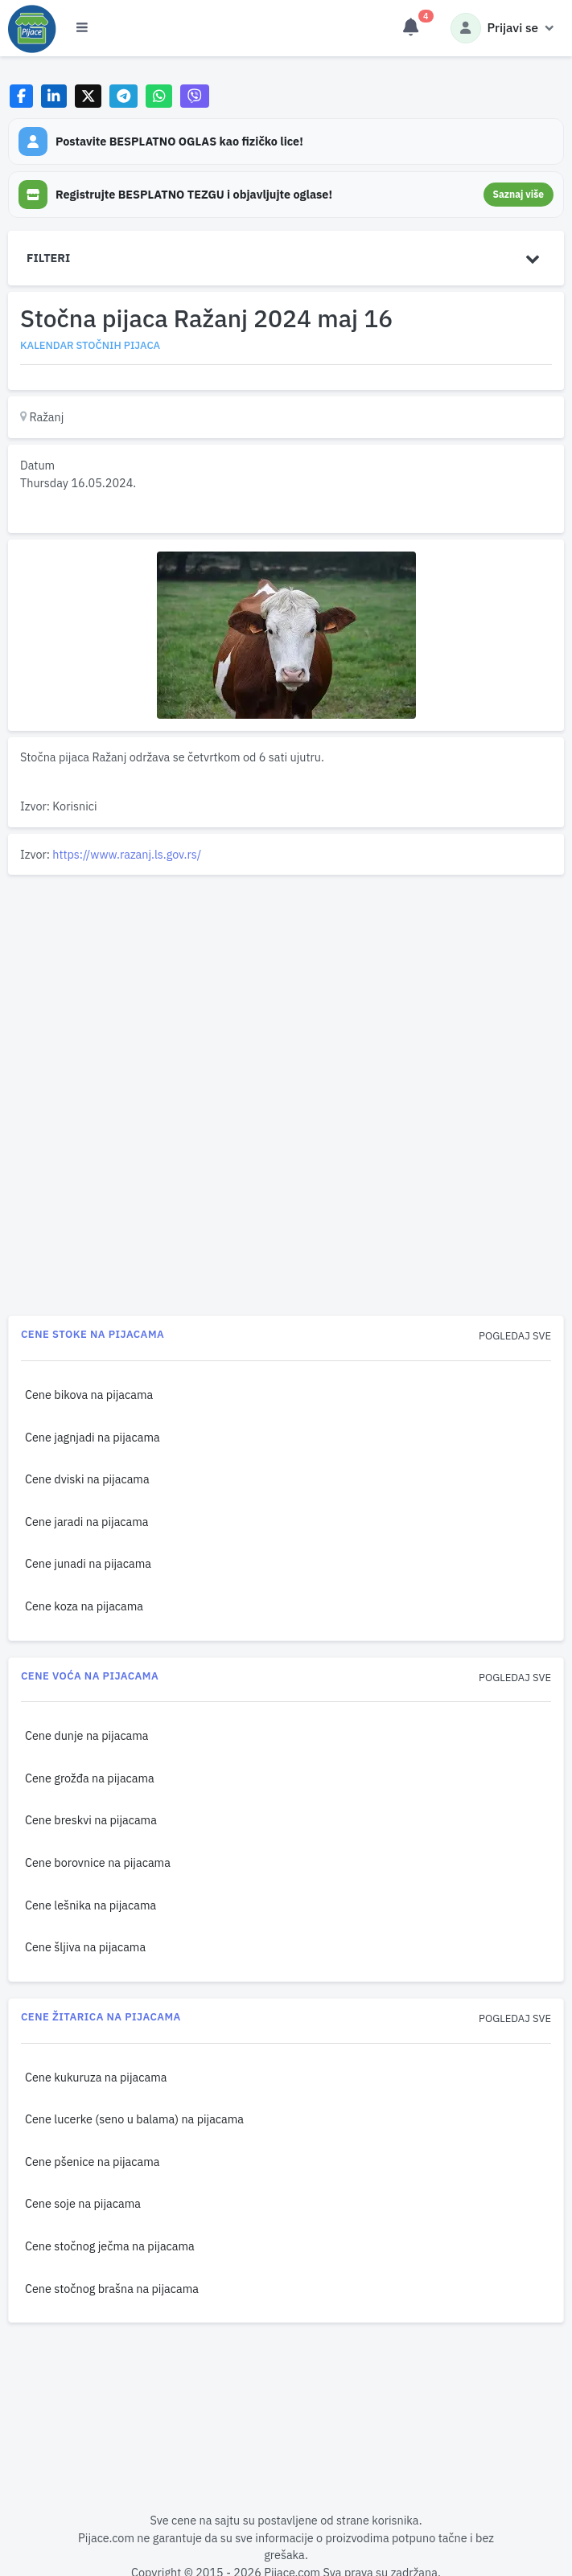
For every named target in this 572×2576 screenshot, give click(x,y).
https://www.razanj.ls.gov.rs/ (126, 854)
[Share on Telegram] (123, 96)
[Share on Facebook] (21, 96)
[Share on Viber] (194, 96)
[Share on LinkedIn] (54, 96)
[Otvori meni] (82, 28)
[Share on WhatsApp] (159, 96)
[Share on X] (88, 96)
